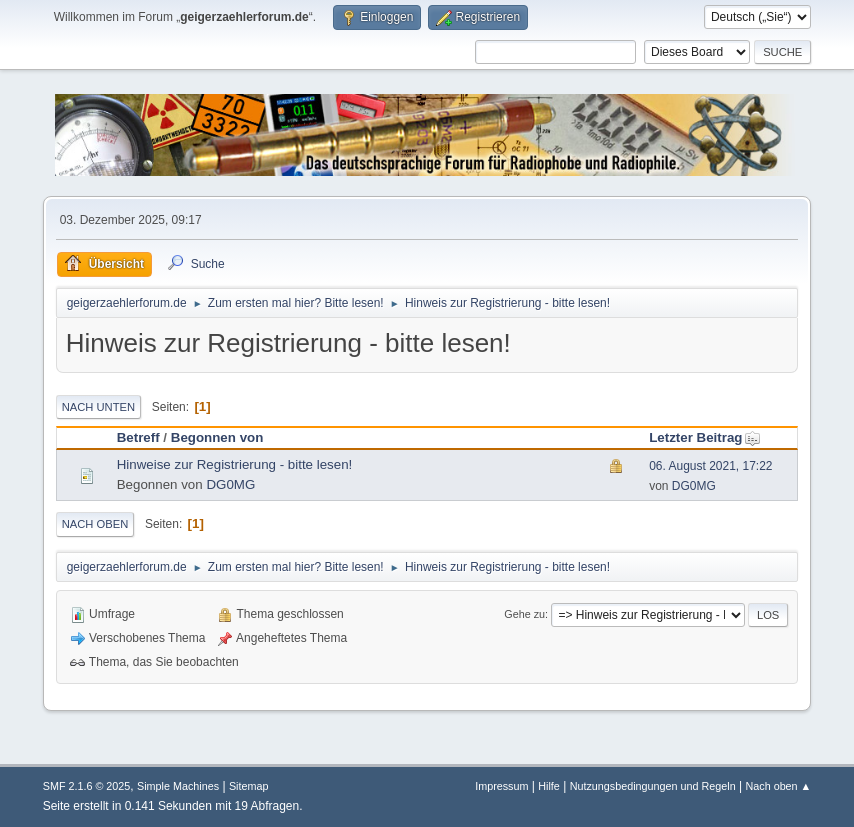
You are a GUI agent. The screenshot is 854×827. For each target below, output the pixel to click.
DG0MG (230, 484)
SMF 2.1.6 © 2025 (87, 786)
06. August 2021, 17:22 (710, 466)
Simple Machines (178, 786)
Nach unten (98, 407)
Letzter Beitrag (704, 437)
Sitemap (249, 786)
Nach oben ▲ (778, 786)
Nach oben (95, 524)
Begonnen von (217, 437)
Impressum (501, 786)
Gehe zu (524, 614)
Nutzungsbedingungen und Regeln (653, 786)
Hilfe (549, 786)
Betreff (138, 437)
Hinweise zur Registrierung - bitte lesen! (235, 464)
